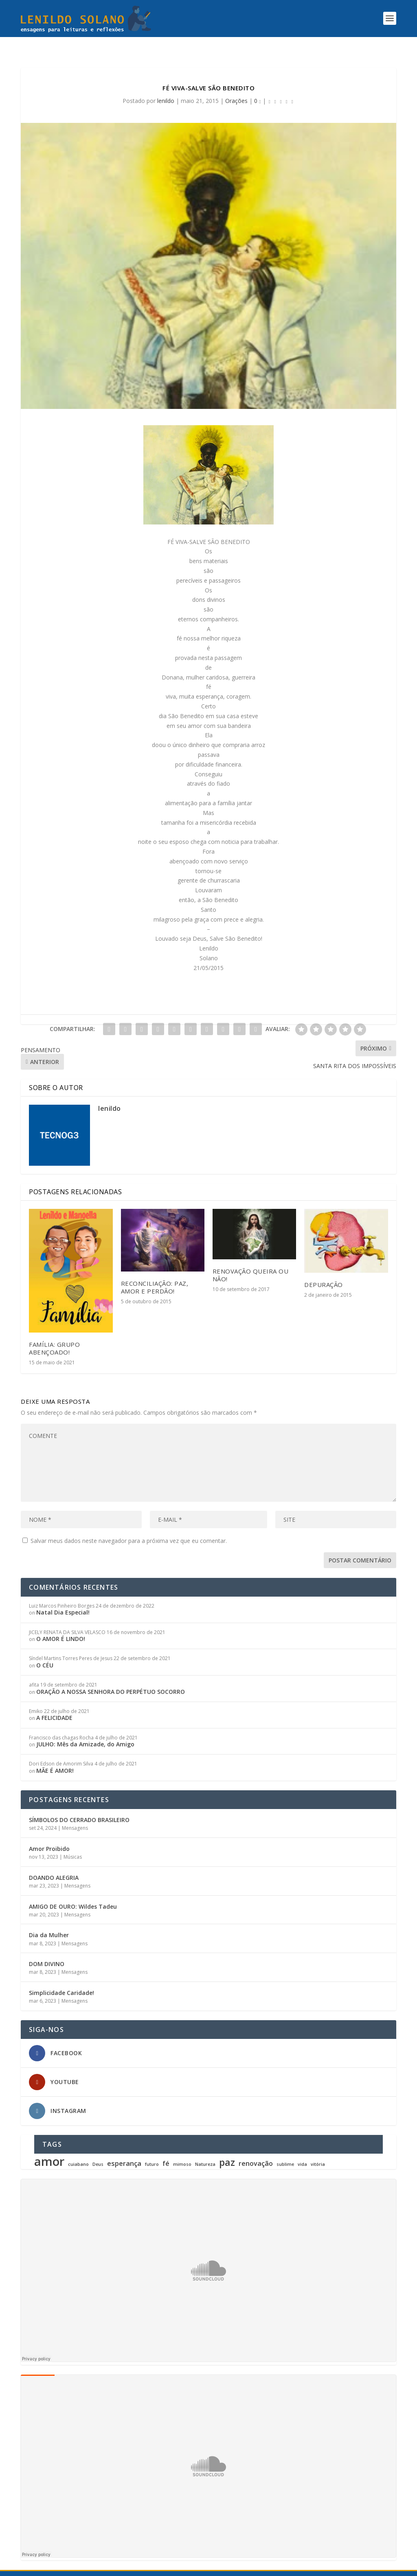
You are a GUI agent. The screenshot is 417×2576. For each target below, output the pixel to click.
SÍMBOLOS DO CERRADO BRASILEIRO (79, 1805)
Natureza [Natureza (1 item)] (205, 2149)
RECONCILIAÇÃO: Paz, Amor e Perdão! (155, 1272)
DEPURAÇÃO (323, 1270)
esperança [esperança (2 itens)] (124, 2149)
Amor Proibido (49, 1834)
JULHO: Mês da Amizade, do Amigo (85, 1729)
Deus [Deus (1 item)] (97, 2149)
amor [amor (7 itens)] (49, 2146)
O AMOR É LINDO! (60, 1624)
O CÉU (44, 1650)
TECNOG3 (187, 2566)
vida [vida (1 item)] (302, 2149)
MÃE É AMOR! (55, 1756)
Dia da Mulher (49, 1920)
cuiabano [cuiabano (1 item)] (78, 2149)
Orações (236, 86)
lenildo (165, 86)
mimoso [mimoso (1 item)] (182, 2149)
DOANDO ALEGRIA (54, 1863)
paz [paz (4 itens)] (227, 2147)
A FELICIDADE (54, 1703)
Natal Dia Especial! (63, 1598)
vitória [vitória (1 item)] (318, 2149)
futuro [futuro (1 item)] (152, 2149)
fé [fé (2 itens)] (165, 2149)
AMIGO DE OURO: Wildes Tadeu (73, 1892)
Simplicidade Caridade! (61, 1978)
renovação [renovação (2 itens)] (256, 2149)
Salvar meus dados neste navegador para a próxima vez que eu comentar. (129, 1526)
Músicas (73, 1842)
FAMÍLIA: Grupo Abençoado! (54, 1334)
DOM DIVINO (46, 1949)
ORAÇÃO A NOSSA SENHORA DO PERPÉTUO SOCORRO (110, 1677)
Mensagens (75, 1813)
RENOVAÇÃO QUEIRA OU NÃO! (251, 1260)
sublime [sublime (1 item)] (285, 2149)
